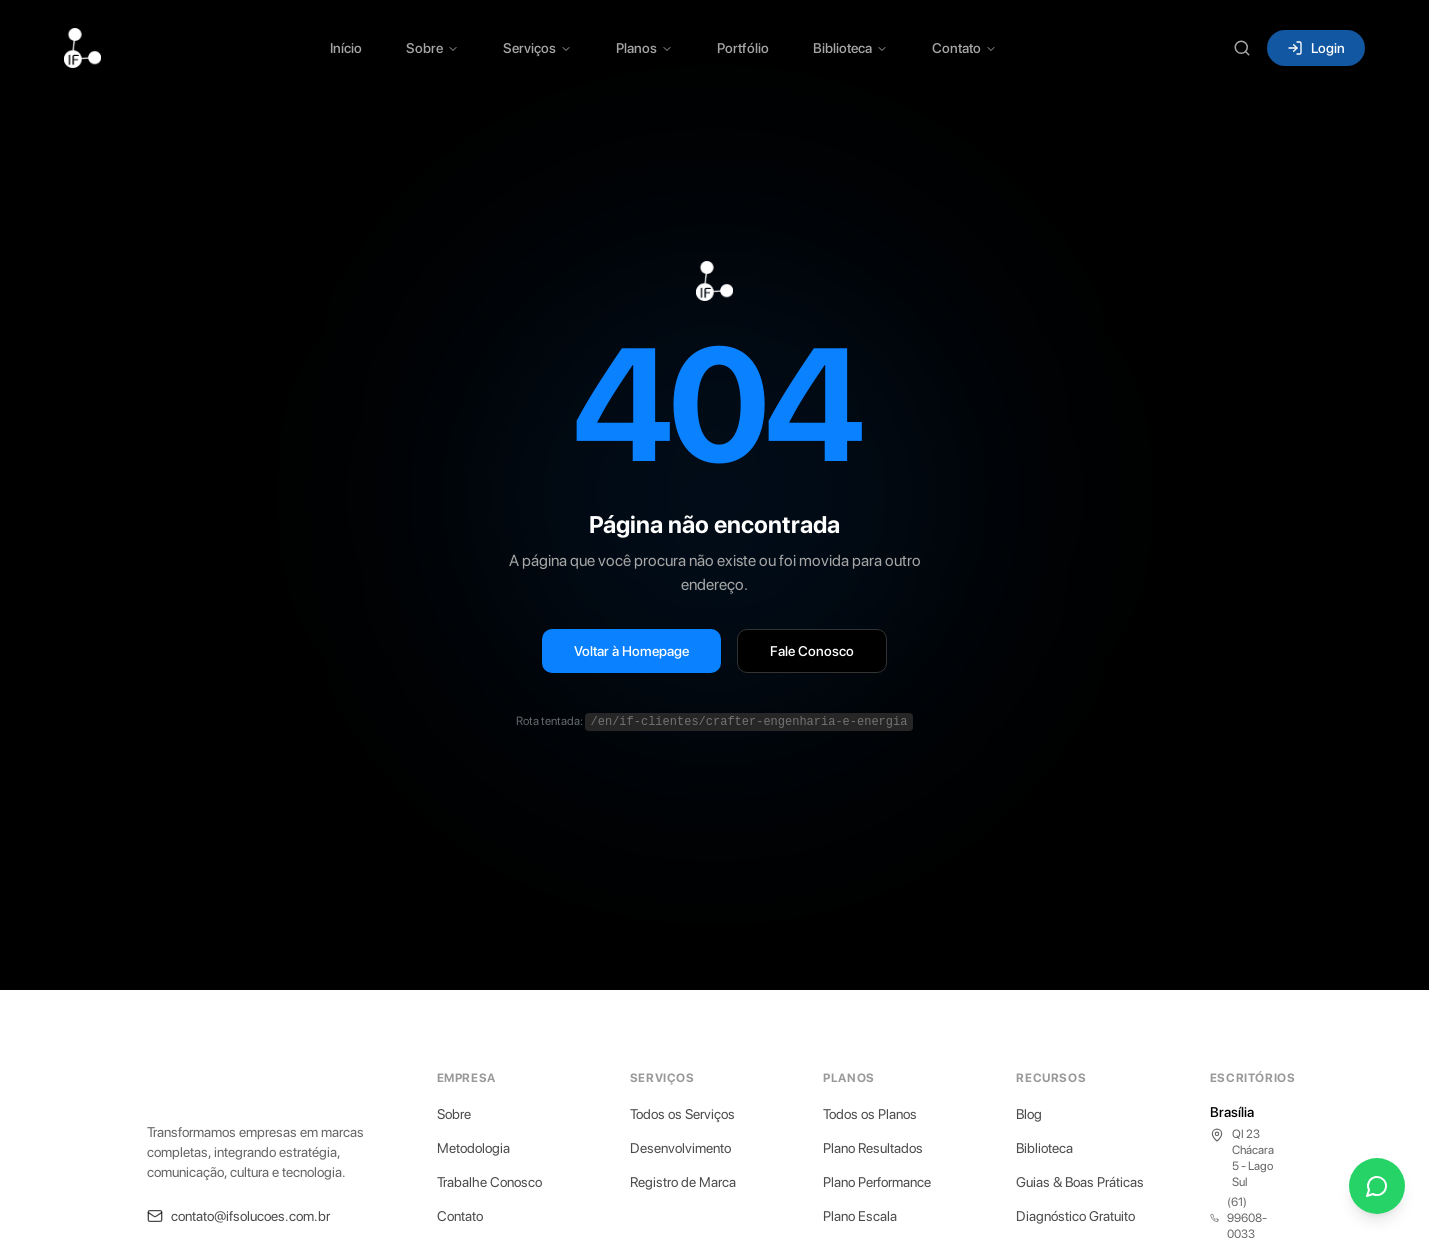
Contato (964, 48)
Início (346, 48)
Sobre (432, 48)
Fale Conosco (812, 651)
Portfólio (743, 48)
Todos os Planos (870, 1114)
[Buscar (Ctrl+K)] (1242, 48)
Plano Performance (877, 1182)
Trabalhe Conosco (489, 1182)
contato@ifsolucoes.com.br (238, 1216)
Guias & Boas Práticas (1080, 1182)
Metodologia (473, 1148)
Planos (644, 48)
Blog (1029, 1114)
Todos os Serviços (682, 1114)
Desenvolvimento (680, 1148)
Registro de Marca (683, 1182)
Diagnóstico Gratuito (1075, 1216)
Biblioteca (850, 48)
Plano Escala (860, 1216)
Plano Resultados (873, 1148)
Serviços (537, 48)
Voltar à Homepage (631, 651)
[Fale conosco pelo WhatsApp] (1377, 1186)
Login (1316, 48)
